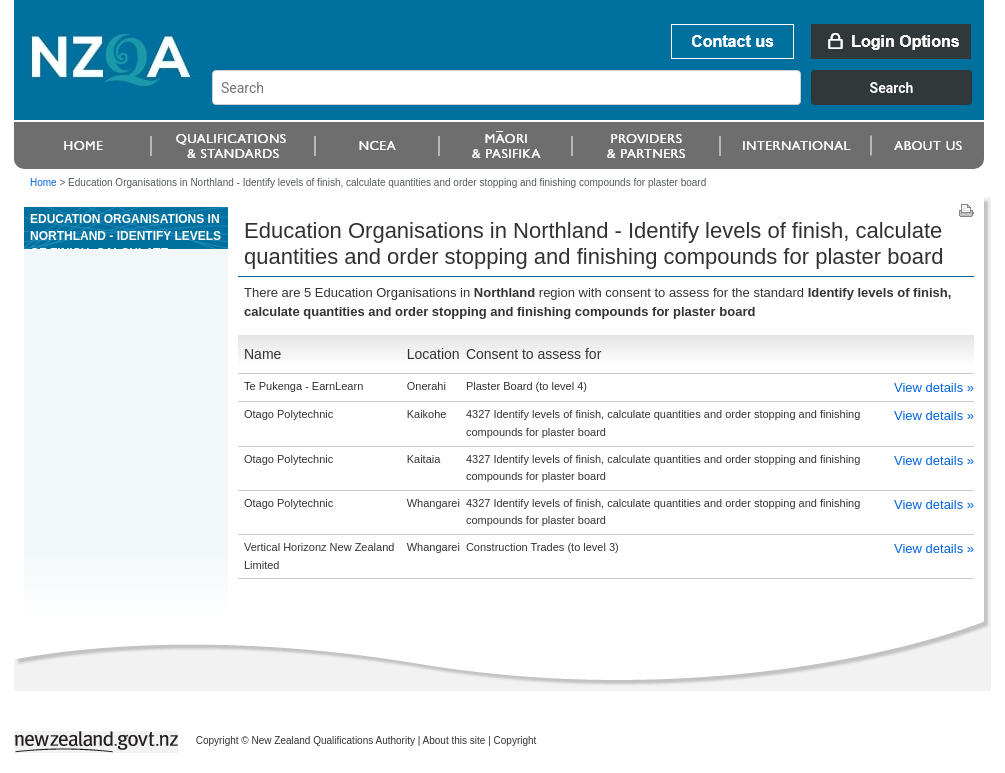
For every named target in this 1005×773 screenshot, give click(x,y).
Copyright (515, 740)
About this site (454, 740)
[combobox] (601, 100)
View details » (934, 387)
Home (43, 182)
